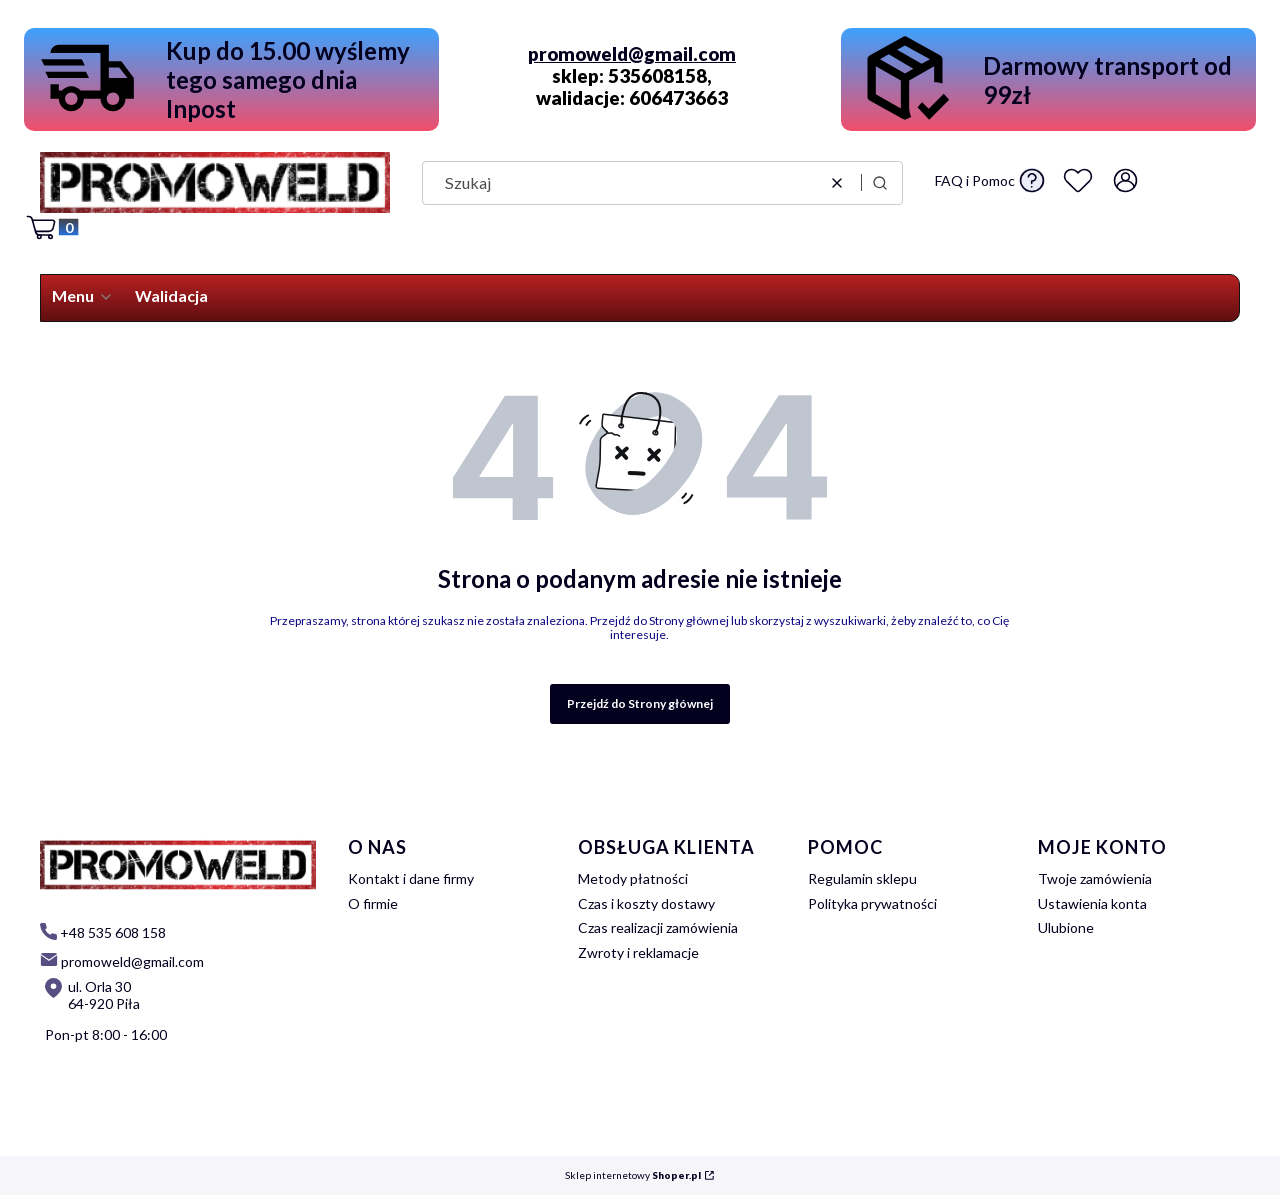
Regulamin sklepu (862, 878)
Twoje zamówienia (1095, 878)
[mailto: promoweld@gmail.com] (122, 960)
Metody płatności (633, 878)
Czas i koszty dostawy (646, 903)
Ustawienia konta (1092, 903)
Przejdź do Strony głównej (640, 703)
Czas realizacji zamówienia (658, 927)
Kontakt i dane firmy (411, 878)
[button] (880, 183)
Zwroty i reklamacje (638, 952)
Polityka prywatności (872, 903)
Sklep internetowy (633, 1175)
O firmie (373, 903)
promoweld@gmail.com (632, 54)
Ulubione (1066, 927)
